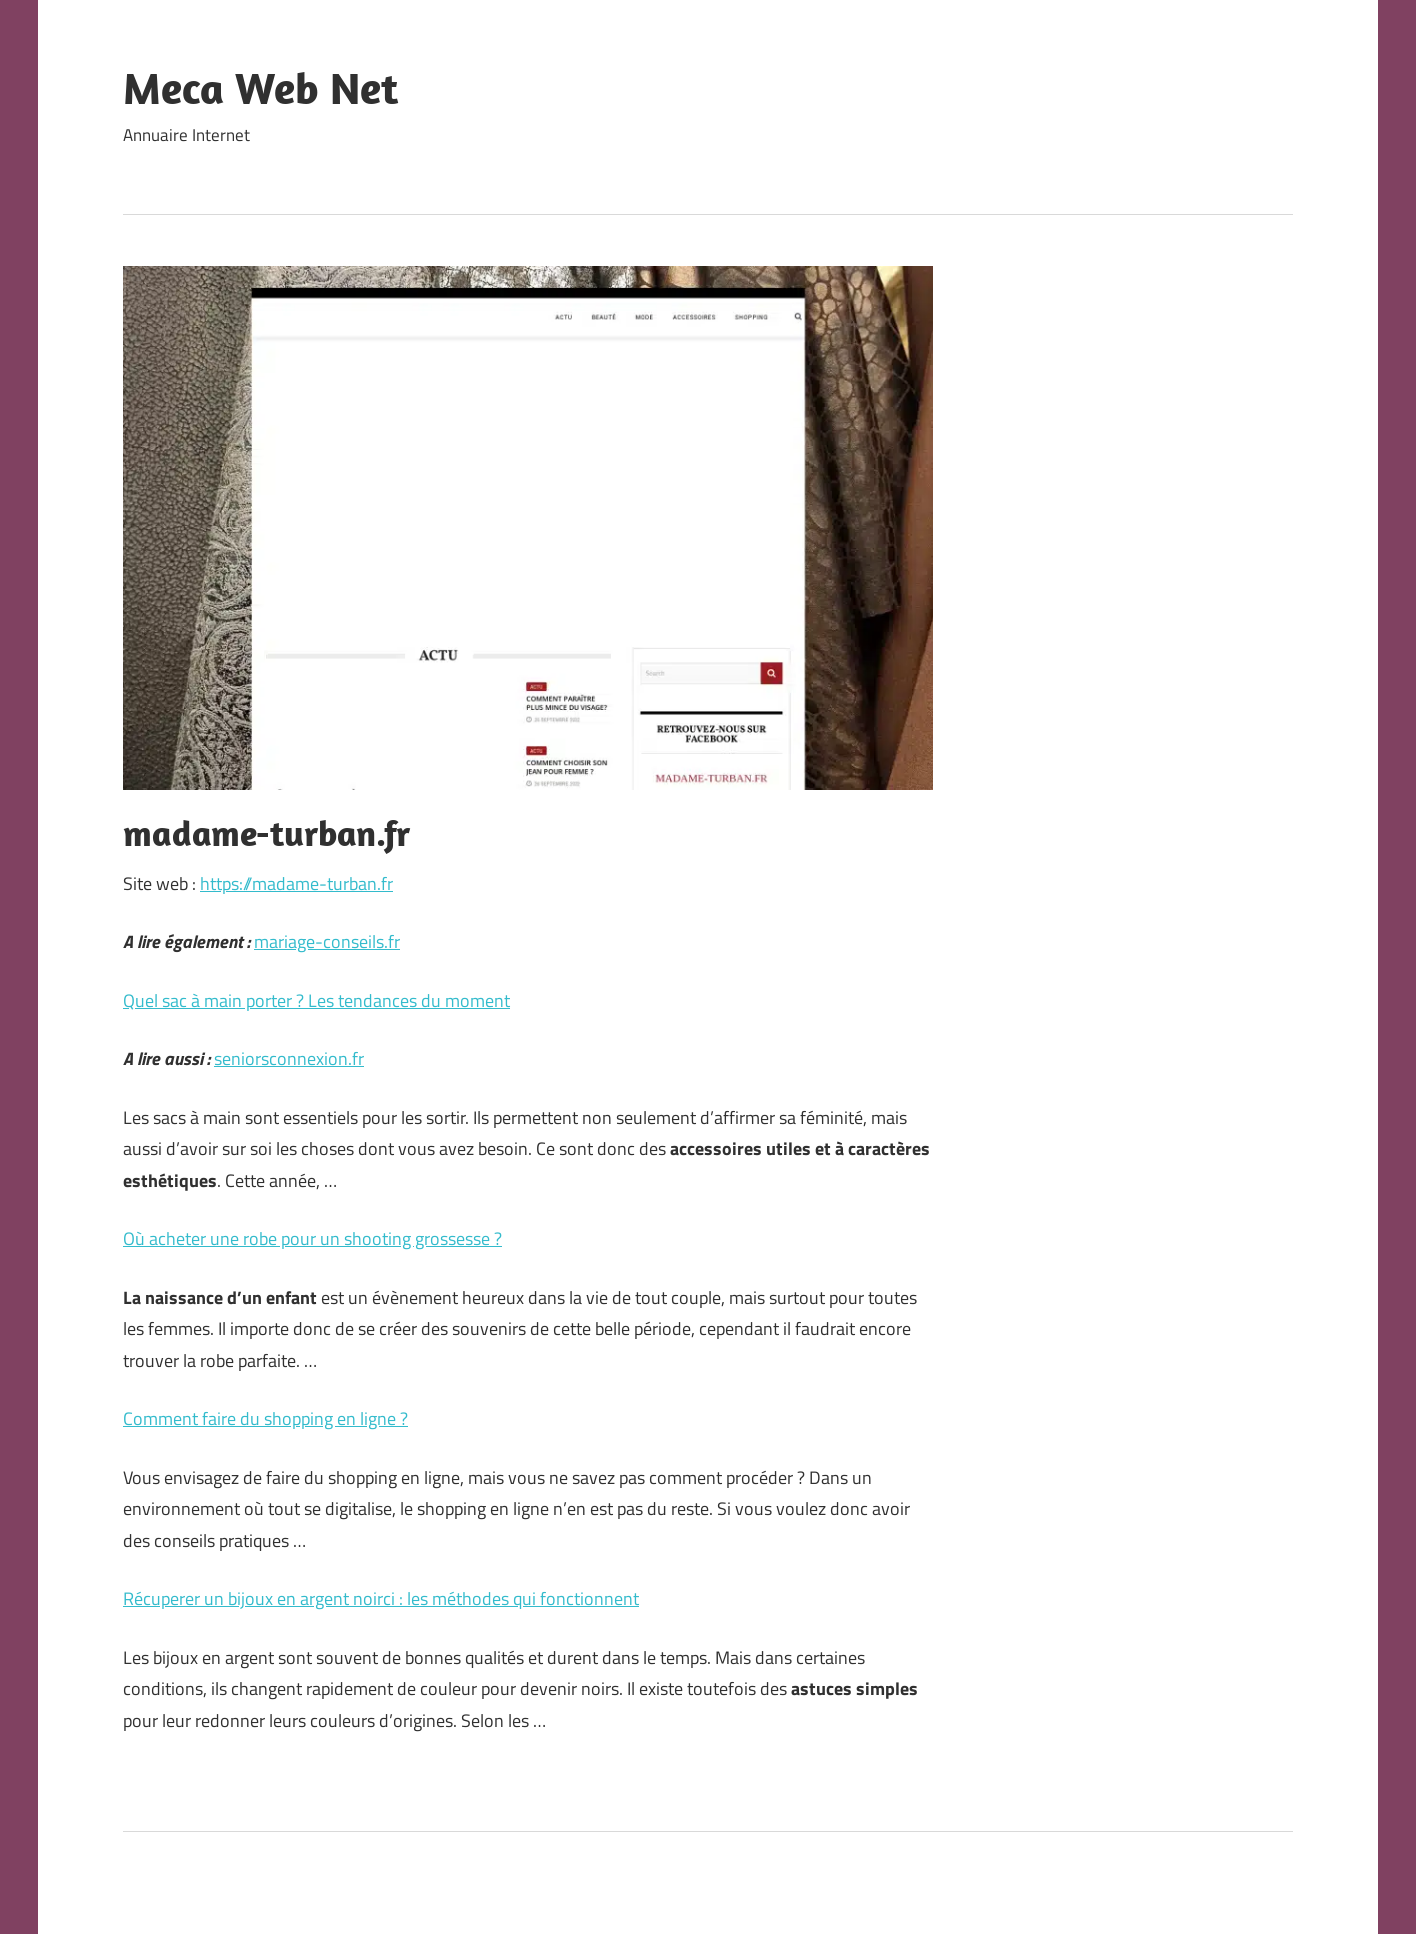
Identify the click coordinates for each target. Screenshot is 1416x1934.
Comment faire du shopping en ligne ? (265, 1418)
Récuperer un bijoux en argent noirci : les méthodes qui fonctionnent (381, 1598)
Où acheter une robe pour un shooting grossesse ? (312, 1238)
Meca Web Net (260, 88)
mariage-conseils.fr (327, 941)
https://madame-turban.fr (296, 883)
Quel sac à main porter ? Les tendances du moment (316, 1000)
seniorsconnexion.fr (289, 1058)
